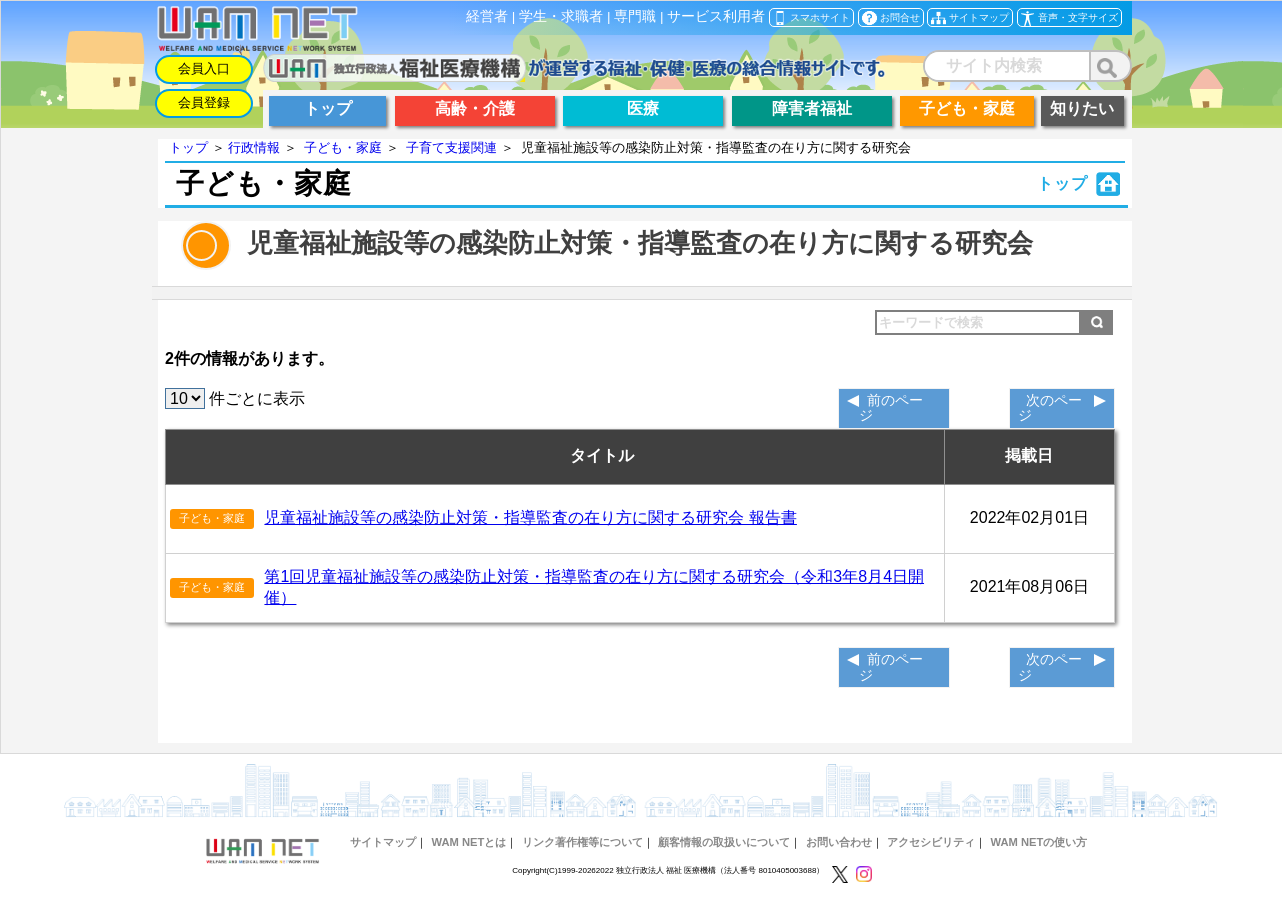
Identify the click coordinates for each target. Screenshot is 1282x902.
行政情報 (254, 147)
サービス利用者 (716, 16)
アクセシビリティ (931, 842)
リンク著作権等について (582, 842)
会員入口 (204, 68)
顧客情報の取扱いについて (724, 842)
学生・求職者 (561, 16)
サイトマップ (383, 842)
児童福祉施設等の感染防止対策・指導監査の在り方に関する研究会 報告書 (530, 517)
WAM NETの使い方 (1039, 842)
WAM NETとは (468, 842)
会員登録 (204, 102)
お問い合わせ (839, 842)
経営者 (487, 16)
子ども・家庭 (343, 147)
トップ (188, 147)
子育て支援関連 (451, 147)
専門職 (635, 16)
